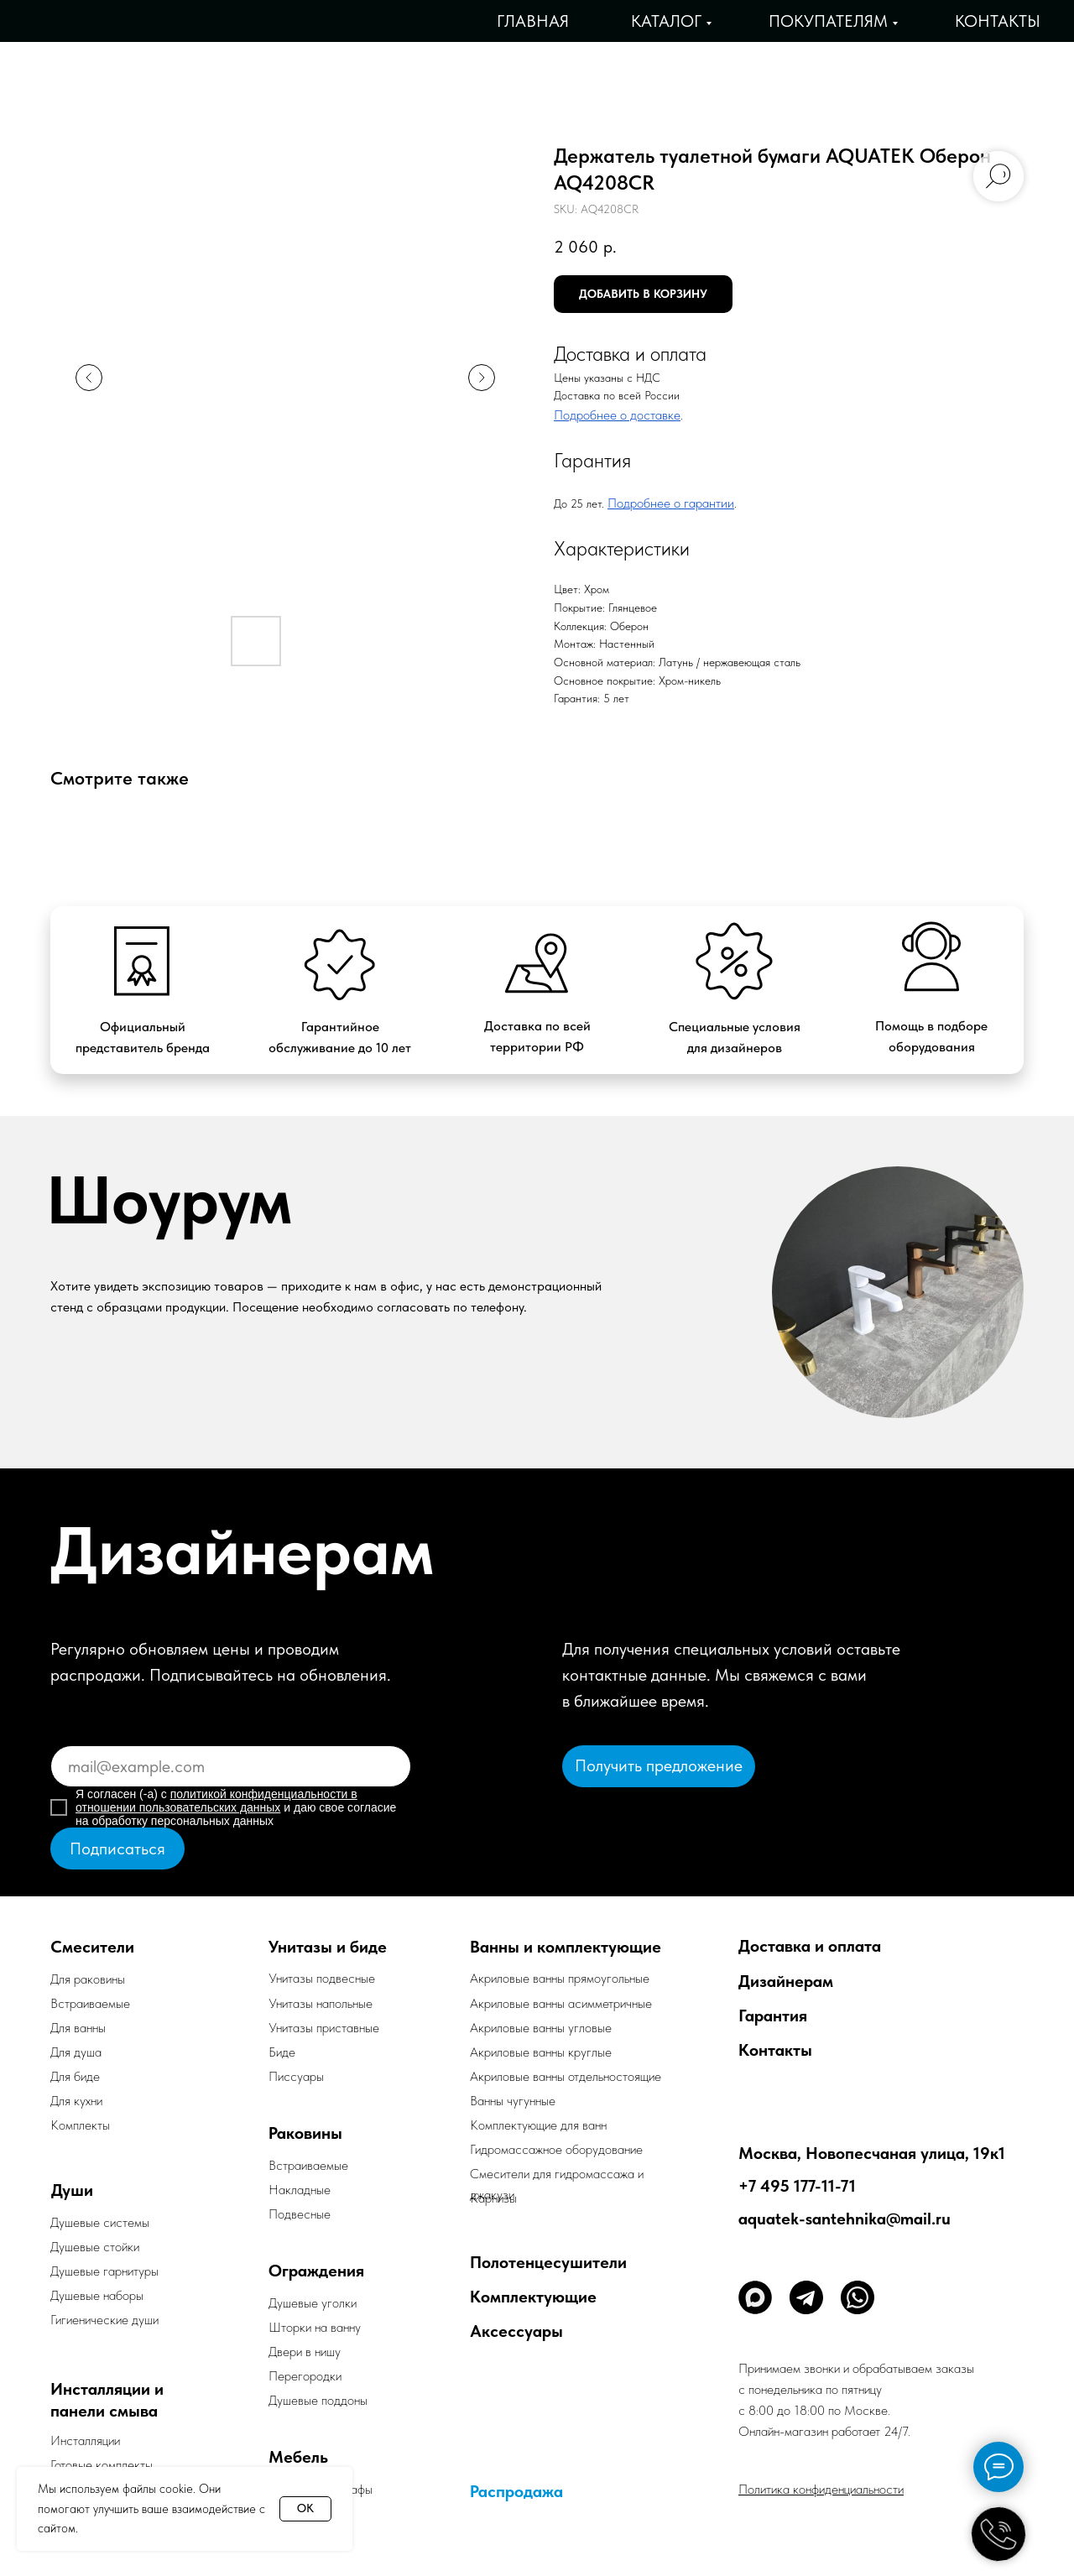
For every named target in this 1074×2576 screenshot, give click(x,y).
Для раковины (87, 1979)
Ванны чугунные (512, 2101)
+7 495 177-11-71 (797, 2186)
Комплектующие (533, 2297)
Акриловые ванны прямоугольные (559, 1978)
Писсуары (296, 2076)
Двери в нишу (304, 2352)
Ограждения (316, 2271)
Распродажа (516, 2491)
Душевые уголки (312, 2303)
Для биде (75, 2076)
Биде (281, 2052)
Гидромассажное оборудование (556, 2149)
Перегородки (304, 2376)
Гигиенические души (104, 2320)
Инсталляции (85, 2440)
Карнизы (493, 2198)
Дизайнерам (785, 1981)
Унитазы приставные (323, 2028)
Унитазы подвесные (321, 1978)
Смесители (92, 1947)
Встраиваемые (308, 2165)
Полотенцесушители (548, 2262)
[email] (230, 1766)
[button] (658, 1766)
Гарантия (772, 2015)
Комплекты (80, 2125)
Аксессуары (516, 2331)
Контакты (997, 21)
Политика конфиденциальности (821, 2489)
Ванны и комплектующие (565, 1947)
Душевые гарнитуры (104, 2271)
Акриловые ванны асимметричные (561, 2003)
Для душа (76, 2052)
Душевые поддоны (318, 2400)
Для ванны (78, 2028)
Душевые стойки (94, 2247)
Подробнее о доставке (617, 415)
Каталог (666, 21)
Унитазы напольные (320, 2003)
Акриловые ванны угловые (541, 2028)
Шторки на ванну (314, 2327)
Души (72, 2190)
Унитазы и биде (327, 1947)
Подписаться (117, 1848)
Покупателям (828, 21)
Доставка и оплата (809, 1946)
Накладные (299, 2190)
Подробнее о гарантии (670, 503)
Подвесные (299, 2214)
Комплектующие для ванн (538, 2125)
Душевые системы (99, 2222)
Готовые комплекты (101, 2465)
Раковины (305, 2133)
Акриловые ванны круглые (541, 2052)
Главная (533, 21)
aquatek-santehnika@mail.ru (844, 2218)
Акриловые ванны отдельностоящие (565, 2076)
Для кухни (76, 2101)
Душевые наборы (96, 2295)
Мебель (298, 2457)
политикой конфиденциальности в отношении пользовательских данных (216, 1800)
